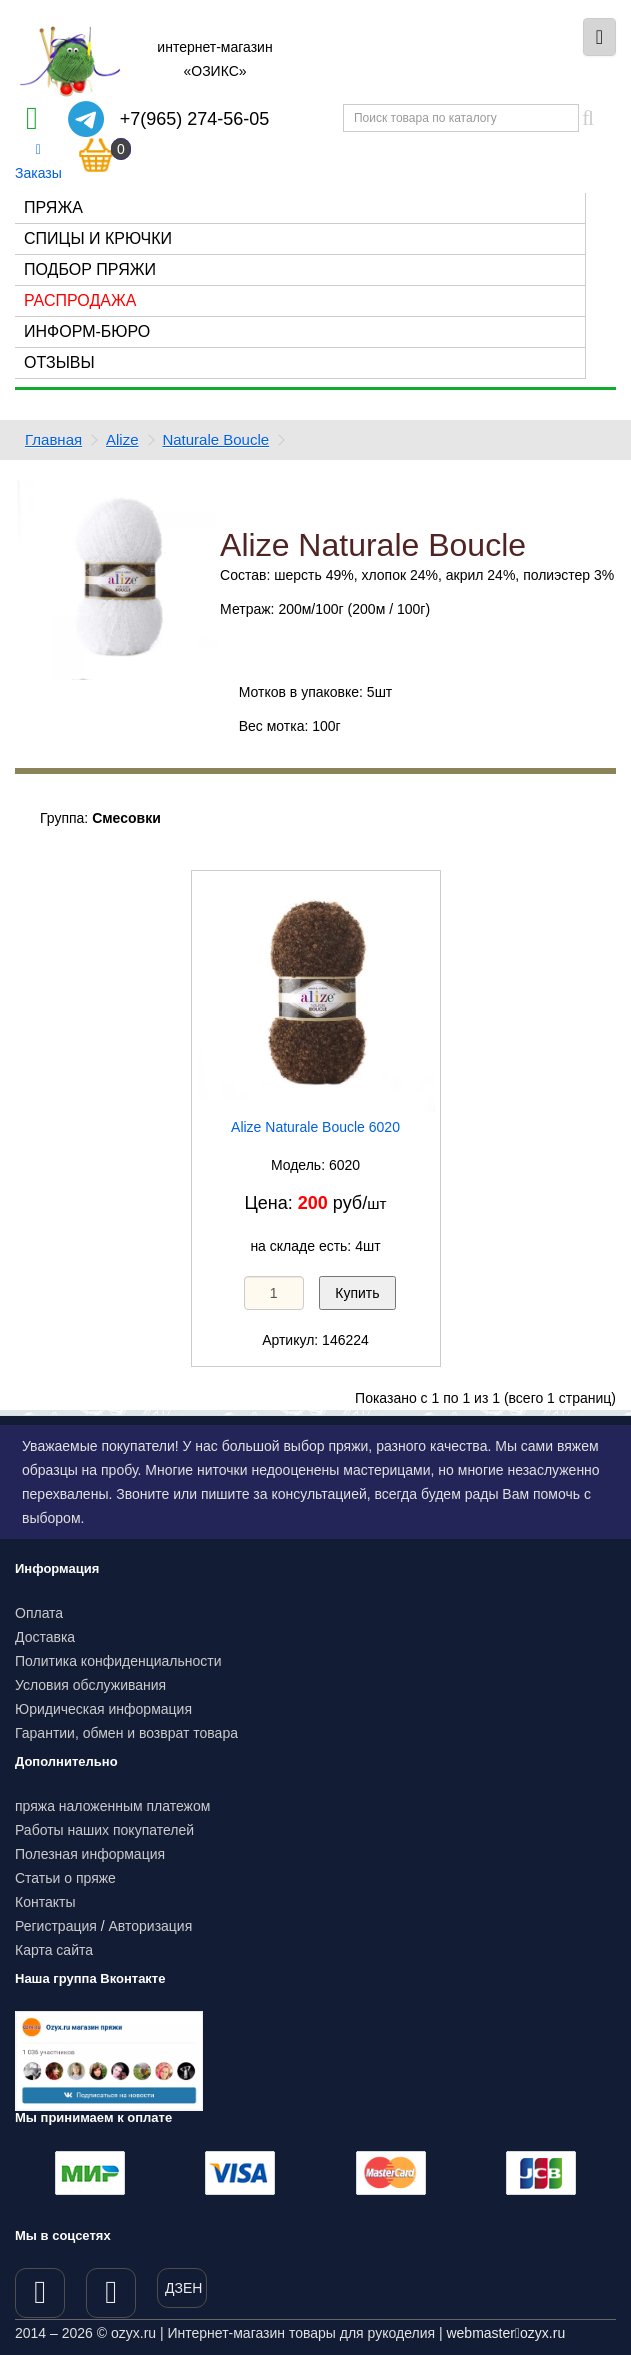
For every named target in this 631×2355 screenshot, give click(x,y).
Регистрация (56, 1926)
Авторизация (151, 1926)
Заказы (38, 162)
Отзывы (59, 362)
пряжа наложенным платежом (112, 1806)
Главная (53, 439)
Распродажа (80, 300)
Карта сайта (54, 1950)
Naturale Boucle (215, 439)
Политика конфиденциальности (118, 1661)
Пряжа (53, 207)
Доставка (45, 1637)
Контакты (45, 1902)
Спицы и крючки (98, 238)
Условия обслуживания (90, 1685)
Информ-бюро (87, 331)
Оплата (39, 1613)
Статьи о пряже (65, 1878)
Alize (122, 439)
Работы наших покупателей (104, 1830)
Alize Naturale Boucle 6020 (315, 1127)
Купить (357, 1293)
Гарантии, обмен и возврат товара (126, 1733)
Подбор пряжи (90, 269)
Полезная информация (90, 1854)
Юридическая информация (103, 1709)
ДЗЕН (183, 2288)
